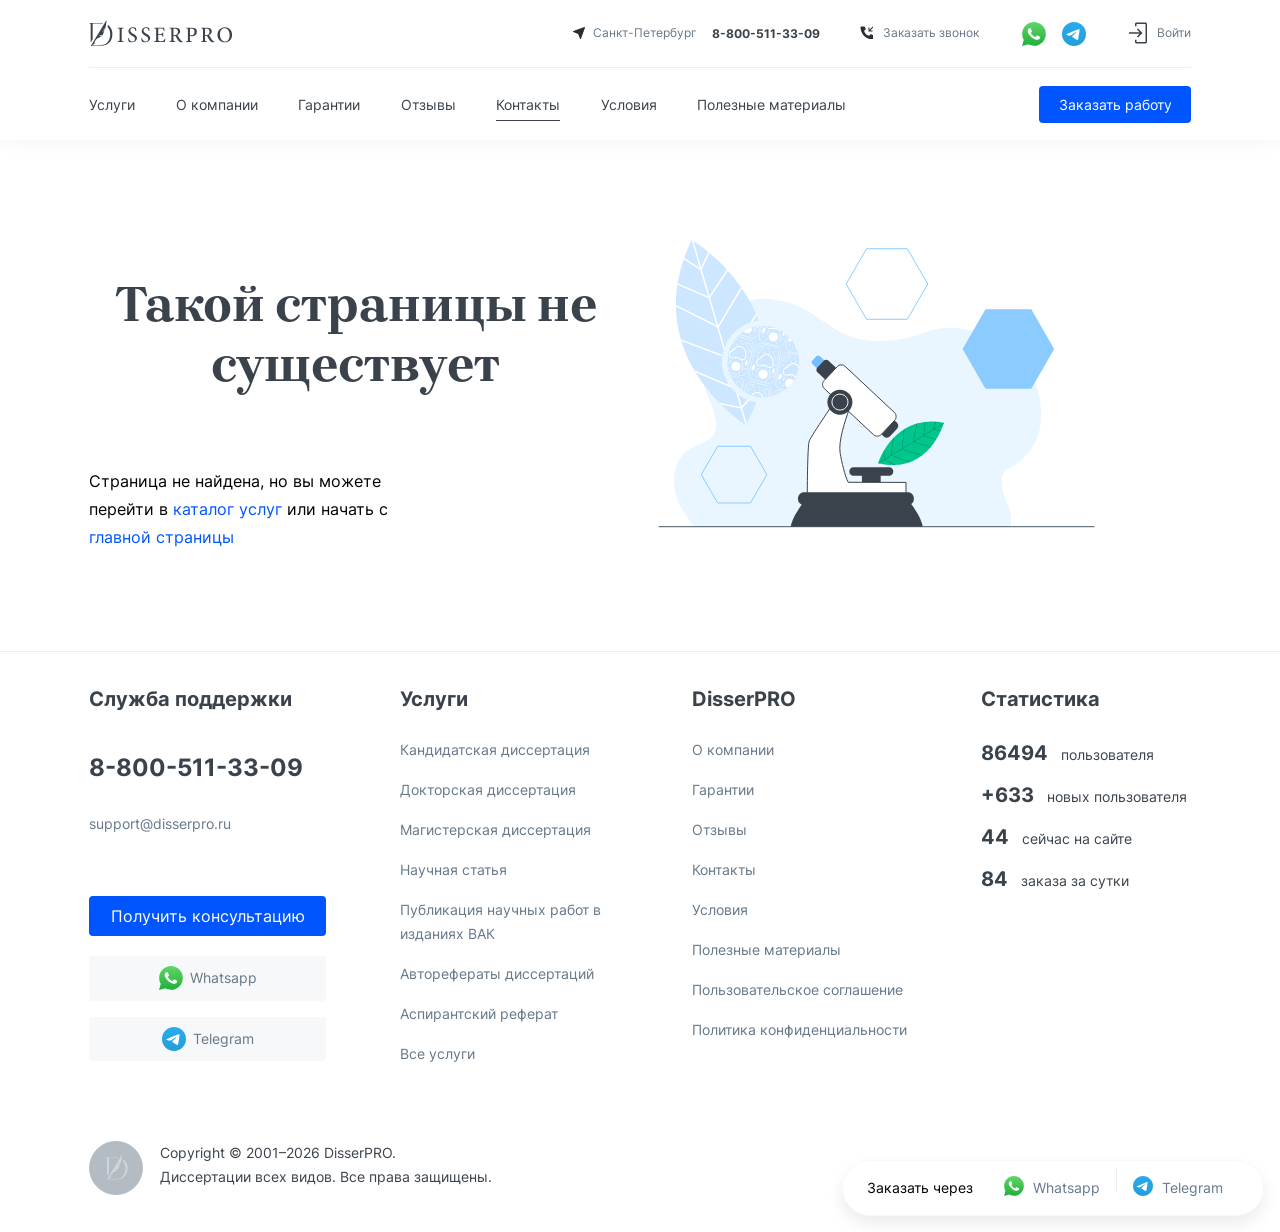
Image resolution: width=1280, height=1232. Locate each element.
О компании (217, 104)
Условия (629, 104)
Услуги (112, 104)
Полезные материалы (771, 104)
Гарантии (329, 104)
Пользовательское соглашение (797, 989)
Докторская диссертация (488, 789)
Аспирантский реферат (479, 1013)
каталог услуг (227, 509)
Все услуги (437, 1053)
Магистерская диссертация (495, 829)
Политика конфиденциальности (799, 1029)
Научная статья (453, 869)
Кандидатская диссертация (495, 749)
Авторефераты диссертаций (497, 973)
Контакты (528, 104)
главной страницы (161, 537)
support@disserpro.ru (160, 824)
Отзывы (428, 104)
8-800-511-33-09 (196, 769)
